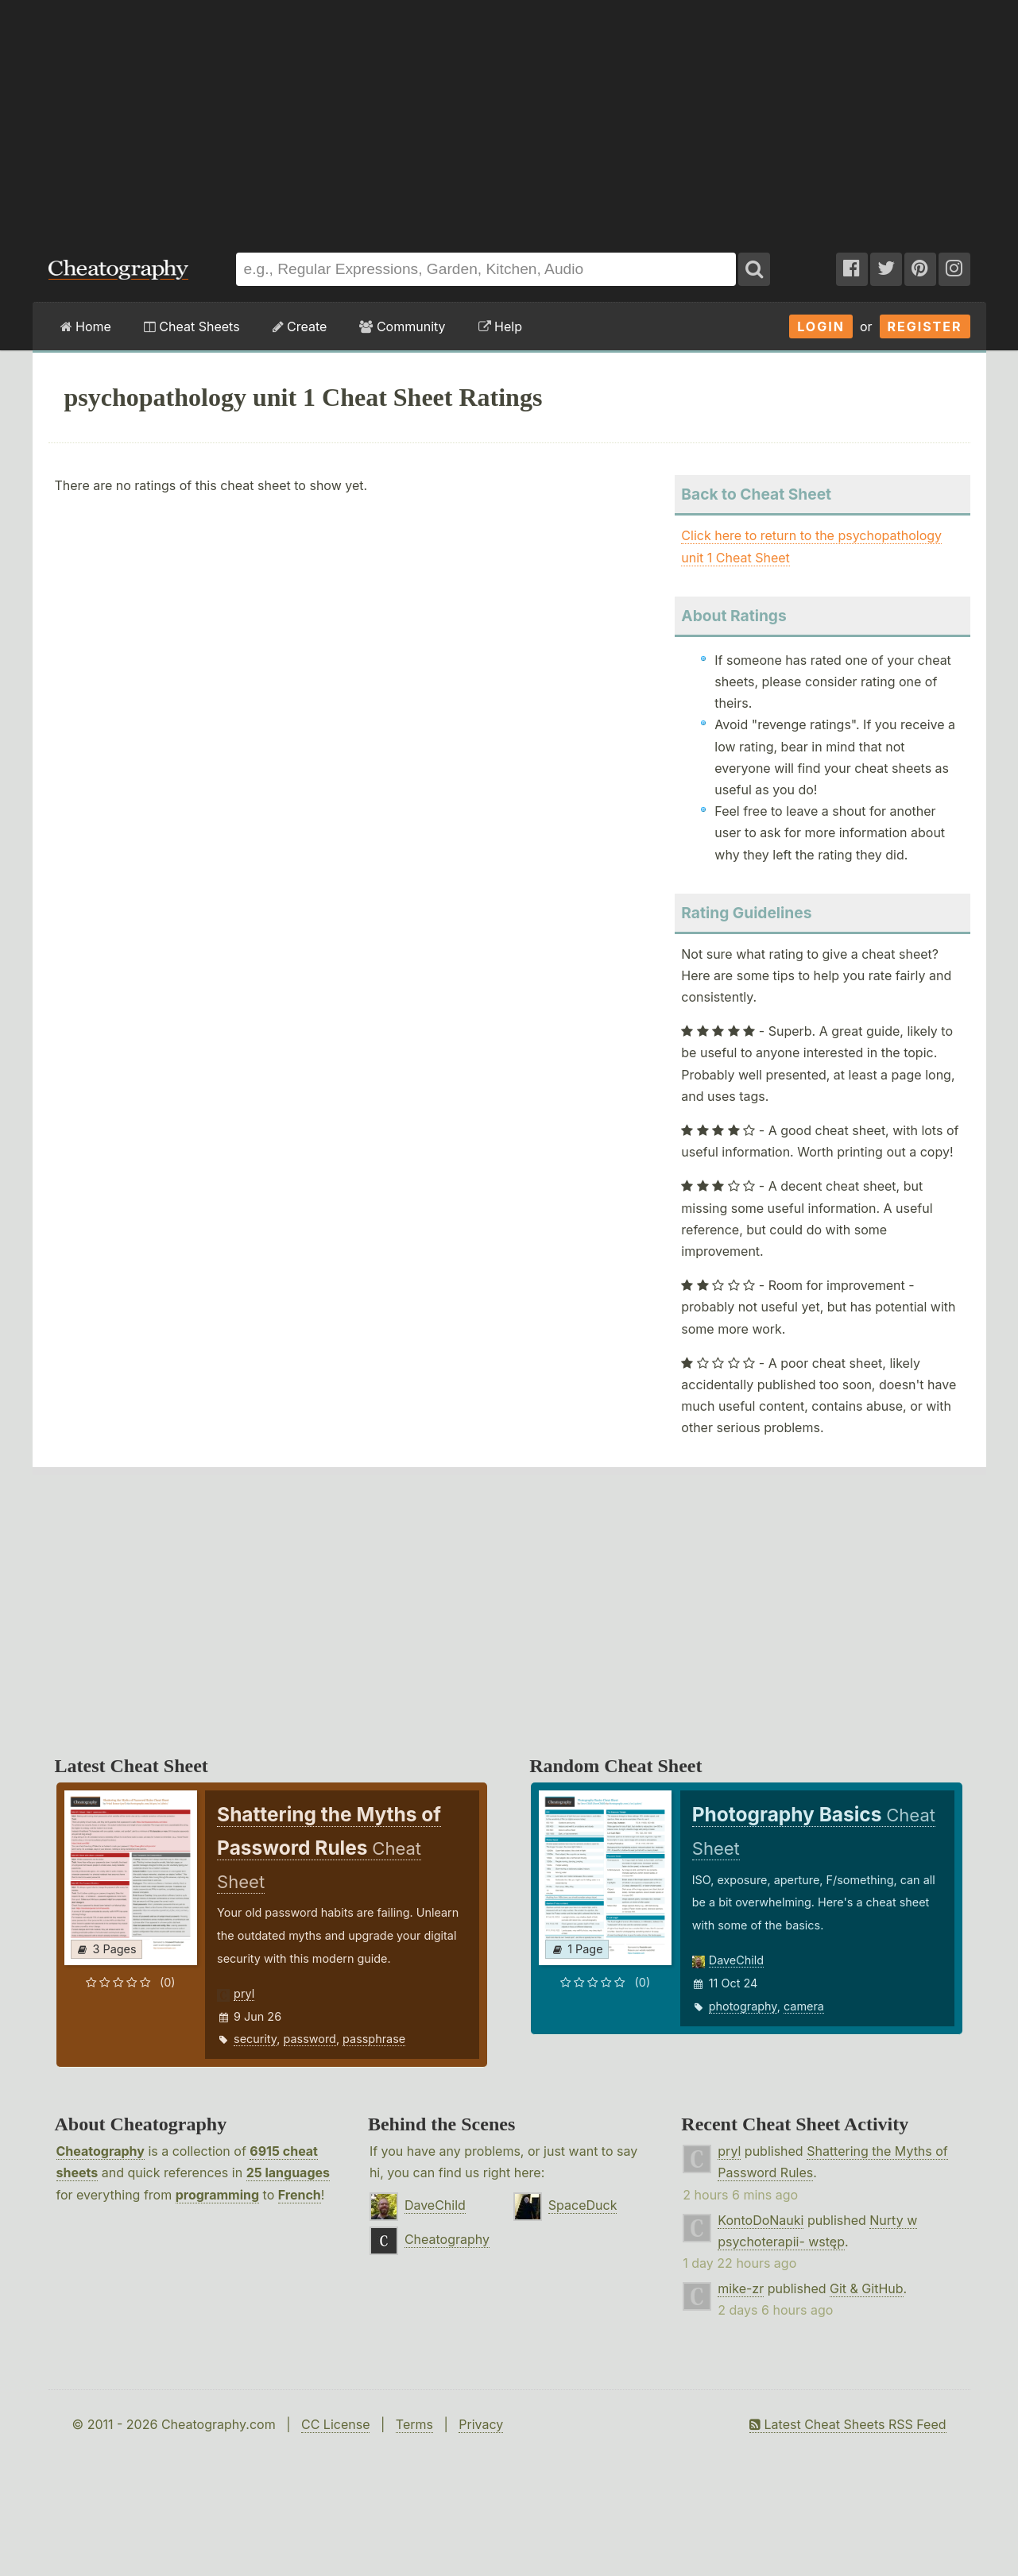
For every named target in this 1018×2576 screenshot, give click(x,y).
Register (925, 326)
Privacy (481, 2424)
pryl (244, 1993)
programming (217, 2195)
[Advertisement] (509, 118)
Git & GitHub (867, 2288)
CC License (335, 2424)
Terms (414, 2424)
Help (500, 326)
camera (804, 2006)
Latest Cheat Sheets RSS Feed (847, 2424)
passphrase (374, 2038)
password (310, 2038)
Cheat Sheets (192, 326)
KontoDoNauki (760, 2220)
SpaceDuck (582, 2205)
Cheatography (100, 2151)
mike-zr (741, 2288)
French (299, 2195)
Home (85, 326)
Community (402, 326)
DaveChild (736, 1960)
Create (300, 326)
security (255, 2038)
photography (743, 2006)
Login (821, 326)
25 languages (288, 2172)
